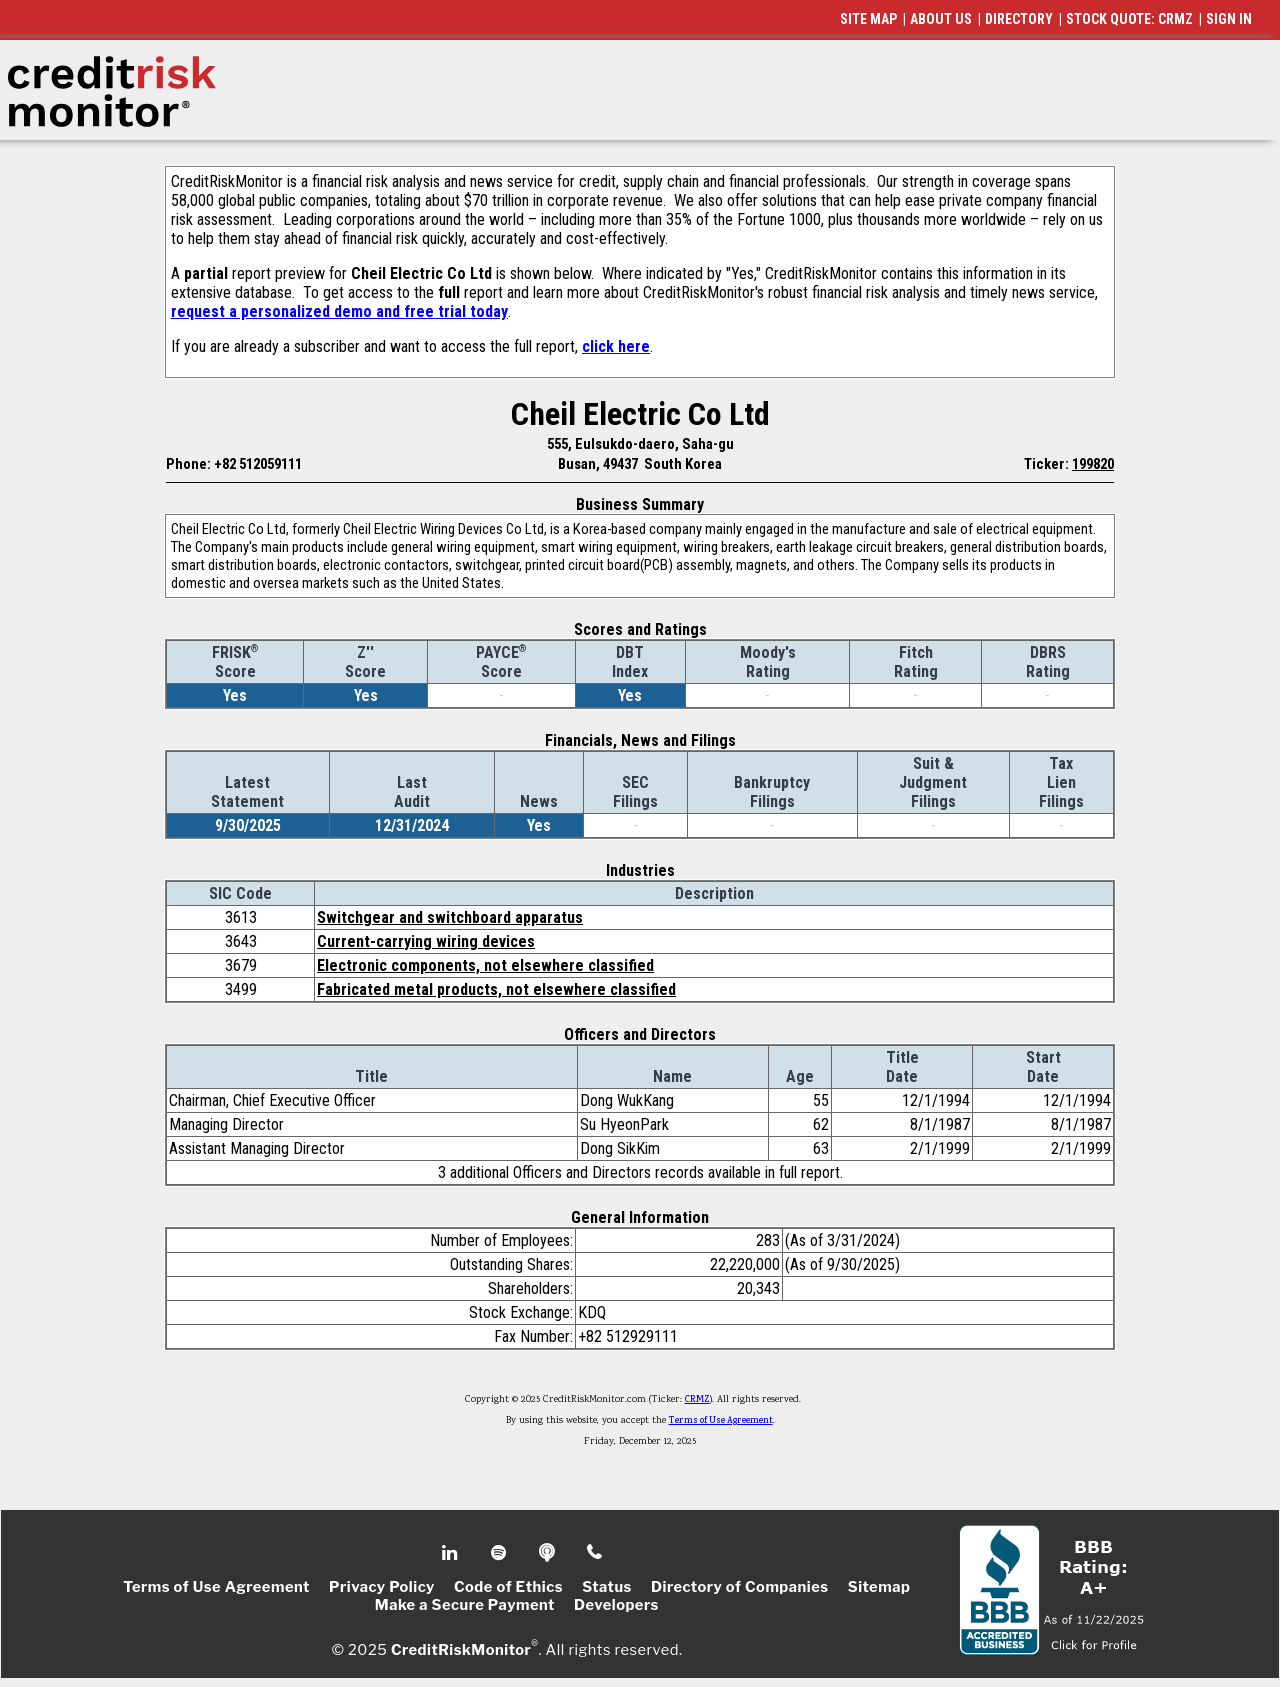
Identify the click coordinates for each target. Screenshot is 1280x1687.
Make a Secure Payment (465, 1605)
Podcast (548, 1553)
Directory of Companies (739, 1587)
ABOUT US (941, 19)
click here (616, 346)
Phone (595, 1553)
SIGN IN (1229, 19)
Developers (616, 1605)
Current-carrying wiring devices (426, 941)
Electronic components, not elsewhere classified (485, 965)
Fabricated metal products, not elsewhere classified (496, 989)
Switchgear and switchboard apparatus (450, 917)
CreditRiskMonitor (461, 1649)
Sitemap (879, 1587)
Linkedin (452, 1553)
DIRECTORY (1019, 19)
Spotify (500, 1553)
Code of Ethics (508, 1587)
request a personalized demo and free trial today (339, 311)
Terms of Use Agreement (721, 1421)
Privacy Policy (382, 1587)
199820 (1093, 464)
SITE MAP (868, 19)
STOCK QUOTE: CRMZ (1129, 19)
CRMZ (697, 1400)
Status (607, 1587)
